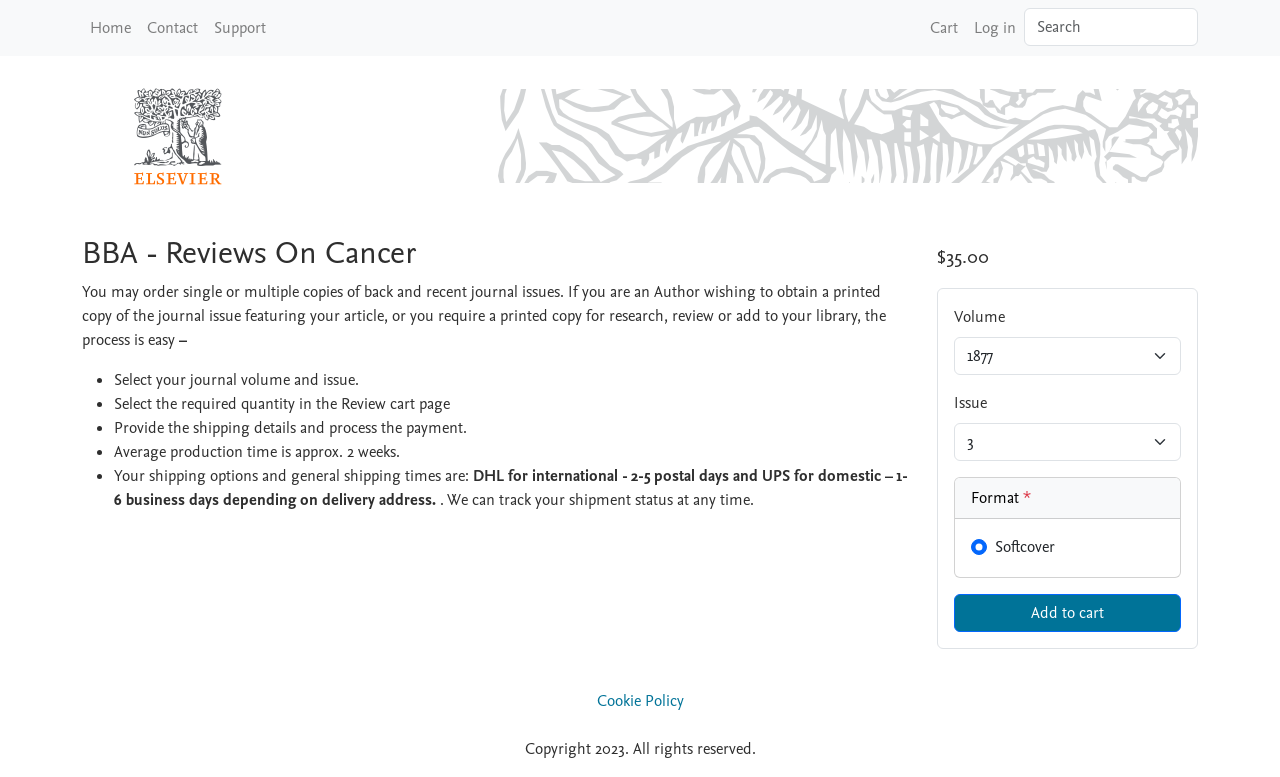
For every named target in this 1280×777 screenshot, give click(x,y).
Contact (172, 28)
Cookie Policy (640, 701)
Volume (979, 317)
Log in (995, 28)
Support (240, 28)
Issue (970, 403)
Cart (944, 28)
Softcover (1025, 547)
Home (110, 28)
